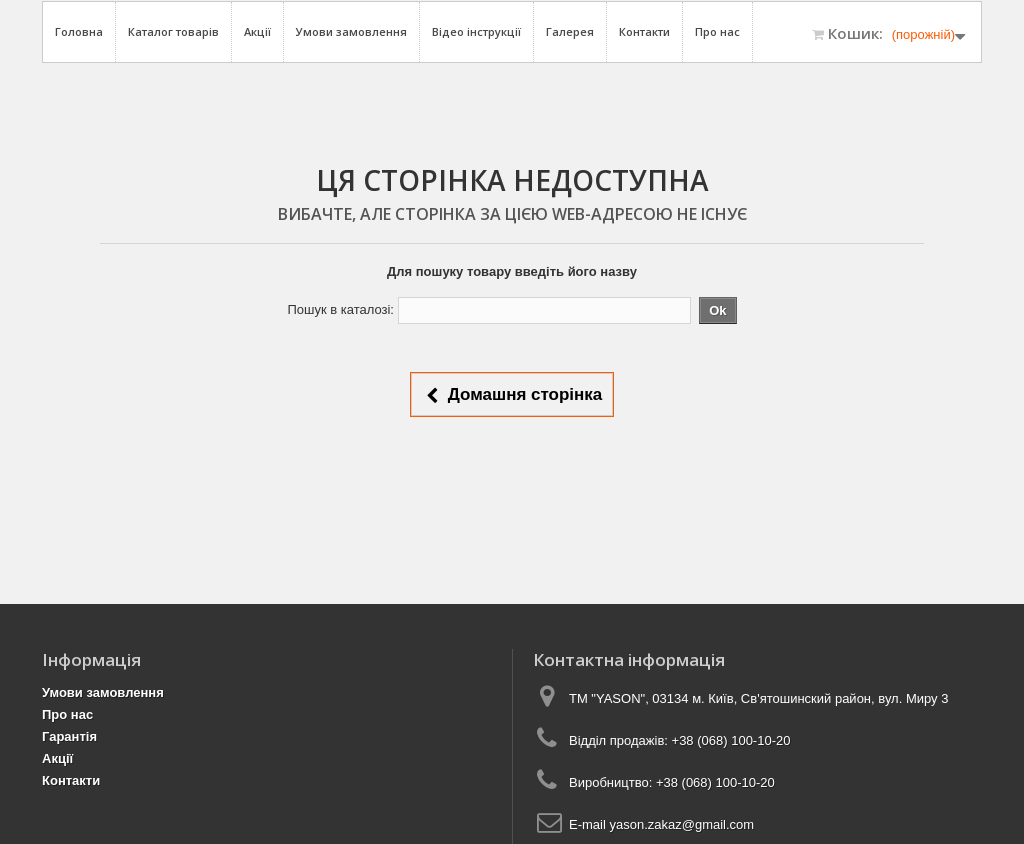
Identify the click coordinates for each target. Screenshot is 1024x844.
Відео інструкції (476, 31)
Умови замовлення (351, 31)
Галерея (570, 31)
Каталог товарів (173, 31)
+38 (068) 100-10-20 (731, 740)
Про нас (717, 31)
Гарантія (69, 736)
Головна (79, 31)
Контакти (644, 31)
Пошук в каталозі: (340, 309)
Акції (257, 31)
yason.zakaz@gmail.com (681, 824)
